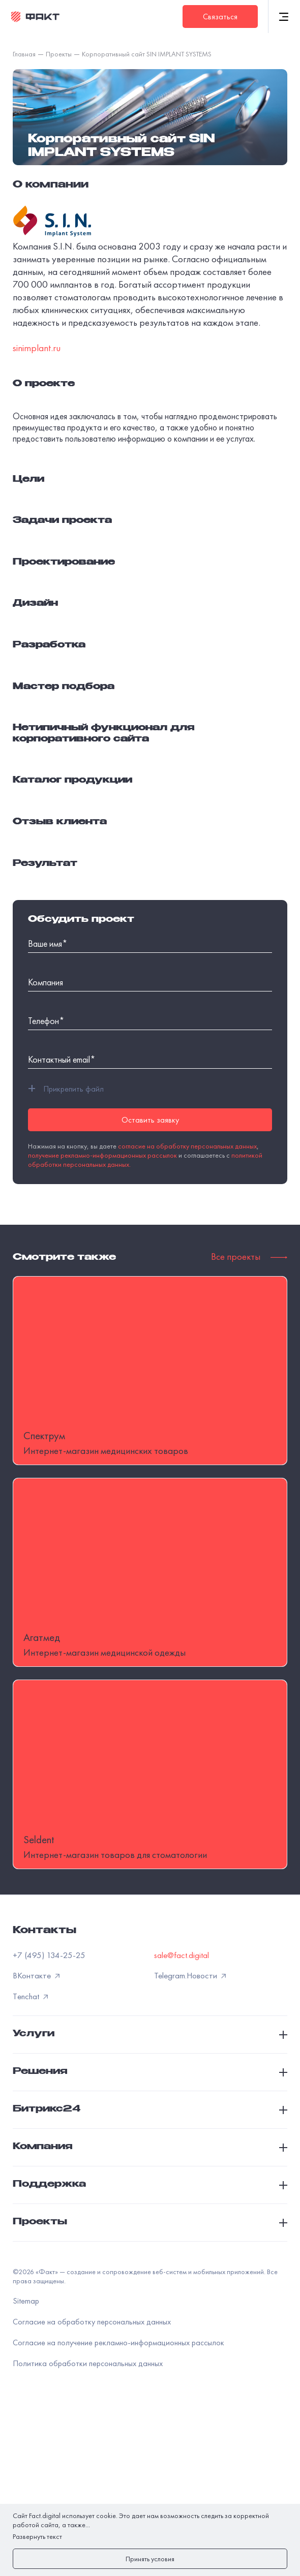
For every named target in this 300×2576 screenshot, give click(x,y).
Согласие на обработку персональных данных (92, 2485)
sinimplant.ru (37, 348)
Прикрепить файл (66, 1088)
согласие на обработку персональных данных (187, 1146)
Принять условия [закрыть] (150, 2558)
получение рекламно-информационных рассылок (102, 1155)
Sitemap (26, 2465)
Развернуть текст (37, 2536)
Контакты (44, 2095)
